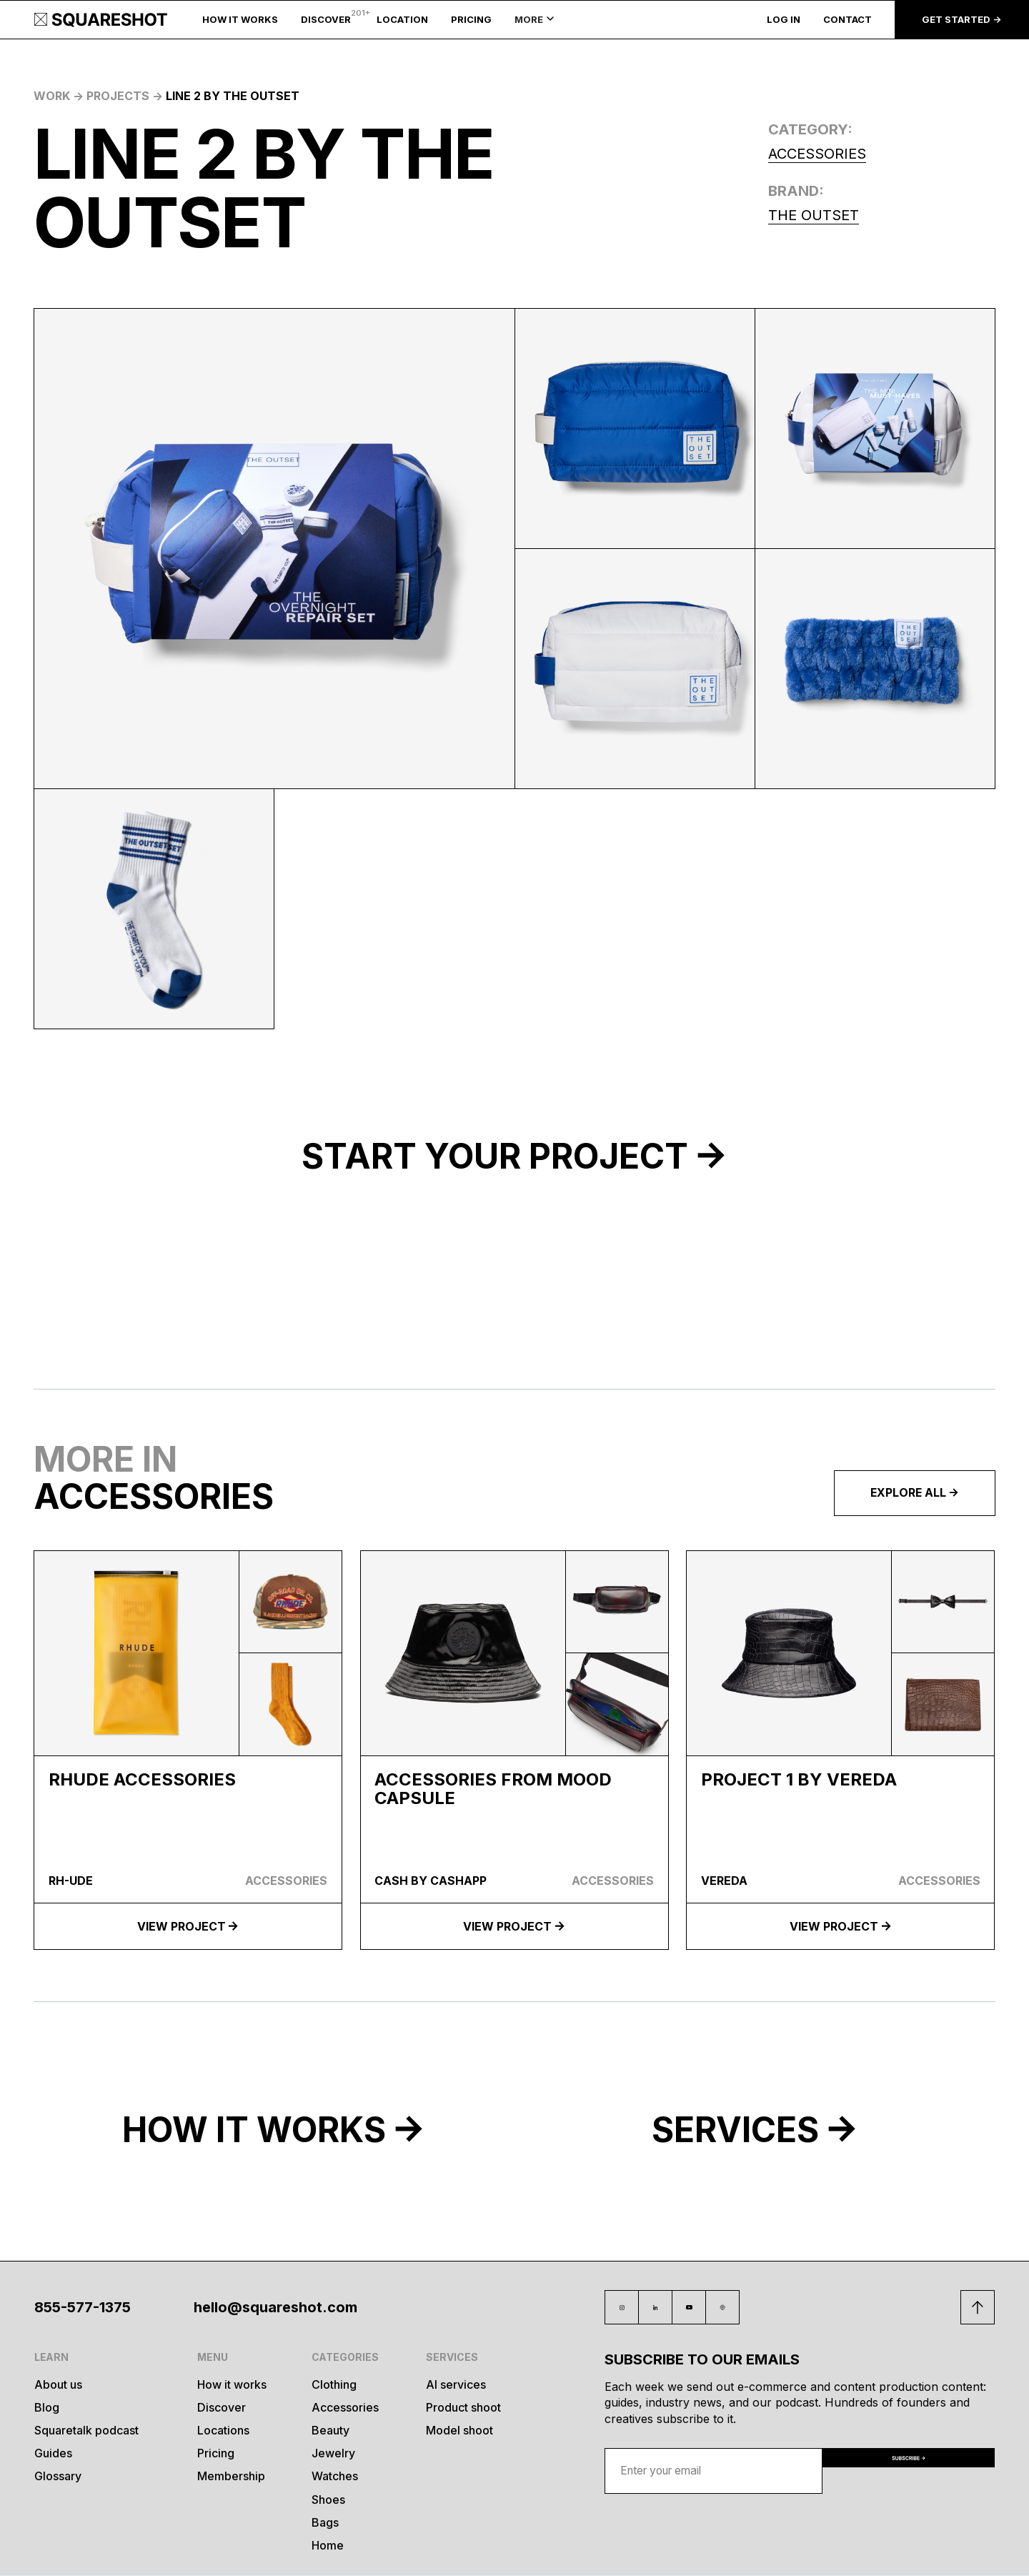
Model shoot (459, 2430)
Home (328, 2545)
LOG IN (783, 19)
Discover (221, 2407)
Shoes (328, 2500)
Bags (325, 2523)
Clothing (334, 2385)
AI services (456, 2385)
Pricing (215, 2453)
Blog (46, 2407)
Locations (223, 2430)
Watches (335, 2476)
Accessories (817, 153)
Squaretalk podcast (86, 2430)
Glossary (57, 2476)
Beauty (330, 2430)
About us (58, 2385)
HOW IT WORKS (240, 19)
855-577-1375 (82, 2307)
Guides (53, 2453)
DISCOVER (326, 19)
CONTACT (847, 19)
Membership (231, 2476)
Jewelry (333, 2453)
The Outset (813, 215)
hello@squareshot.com (275, 2307)
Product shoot (463, 2407)
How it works (232, 2385)
